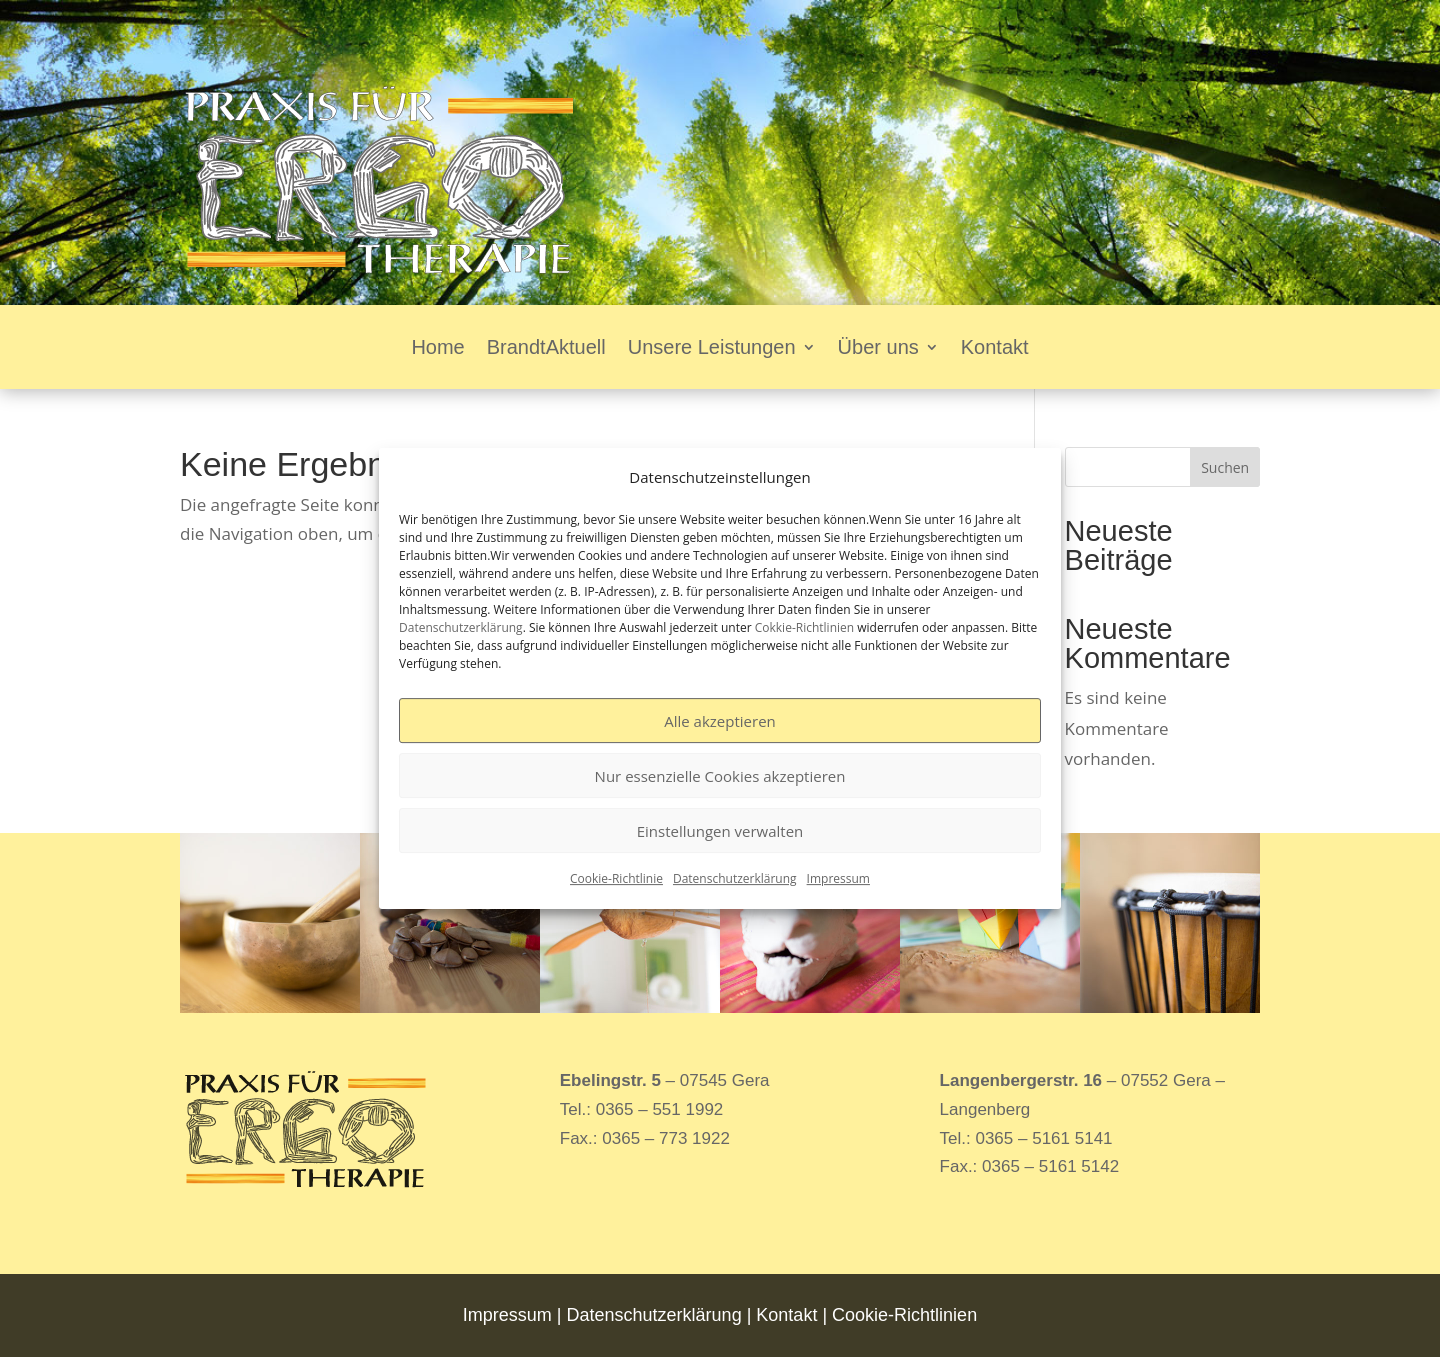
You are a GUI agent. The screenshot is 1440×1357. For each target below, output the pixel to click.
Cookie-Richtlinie (616, 879)
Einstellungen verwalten (720, 831)
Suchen (1225, 467)
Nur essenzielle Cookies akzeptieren (720, 776)
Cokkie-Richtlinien (804, 628)
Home (437, 349)
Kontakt (995, 349)
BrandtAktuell (546, 349)
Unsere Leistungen (712, 349)
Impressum (838, 879)
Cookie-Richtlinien (904, 1315)
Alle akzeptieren (720, 721)
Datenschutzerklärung (461, 628)
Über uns (878, 349)
